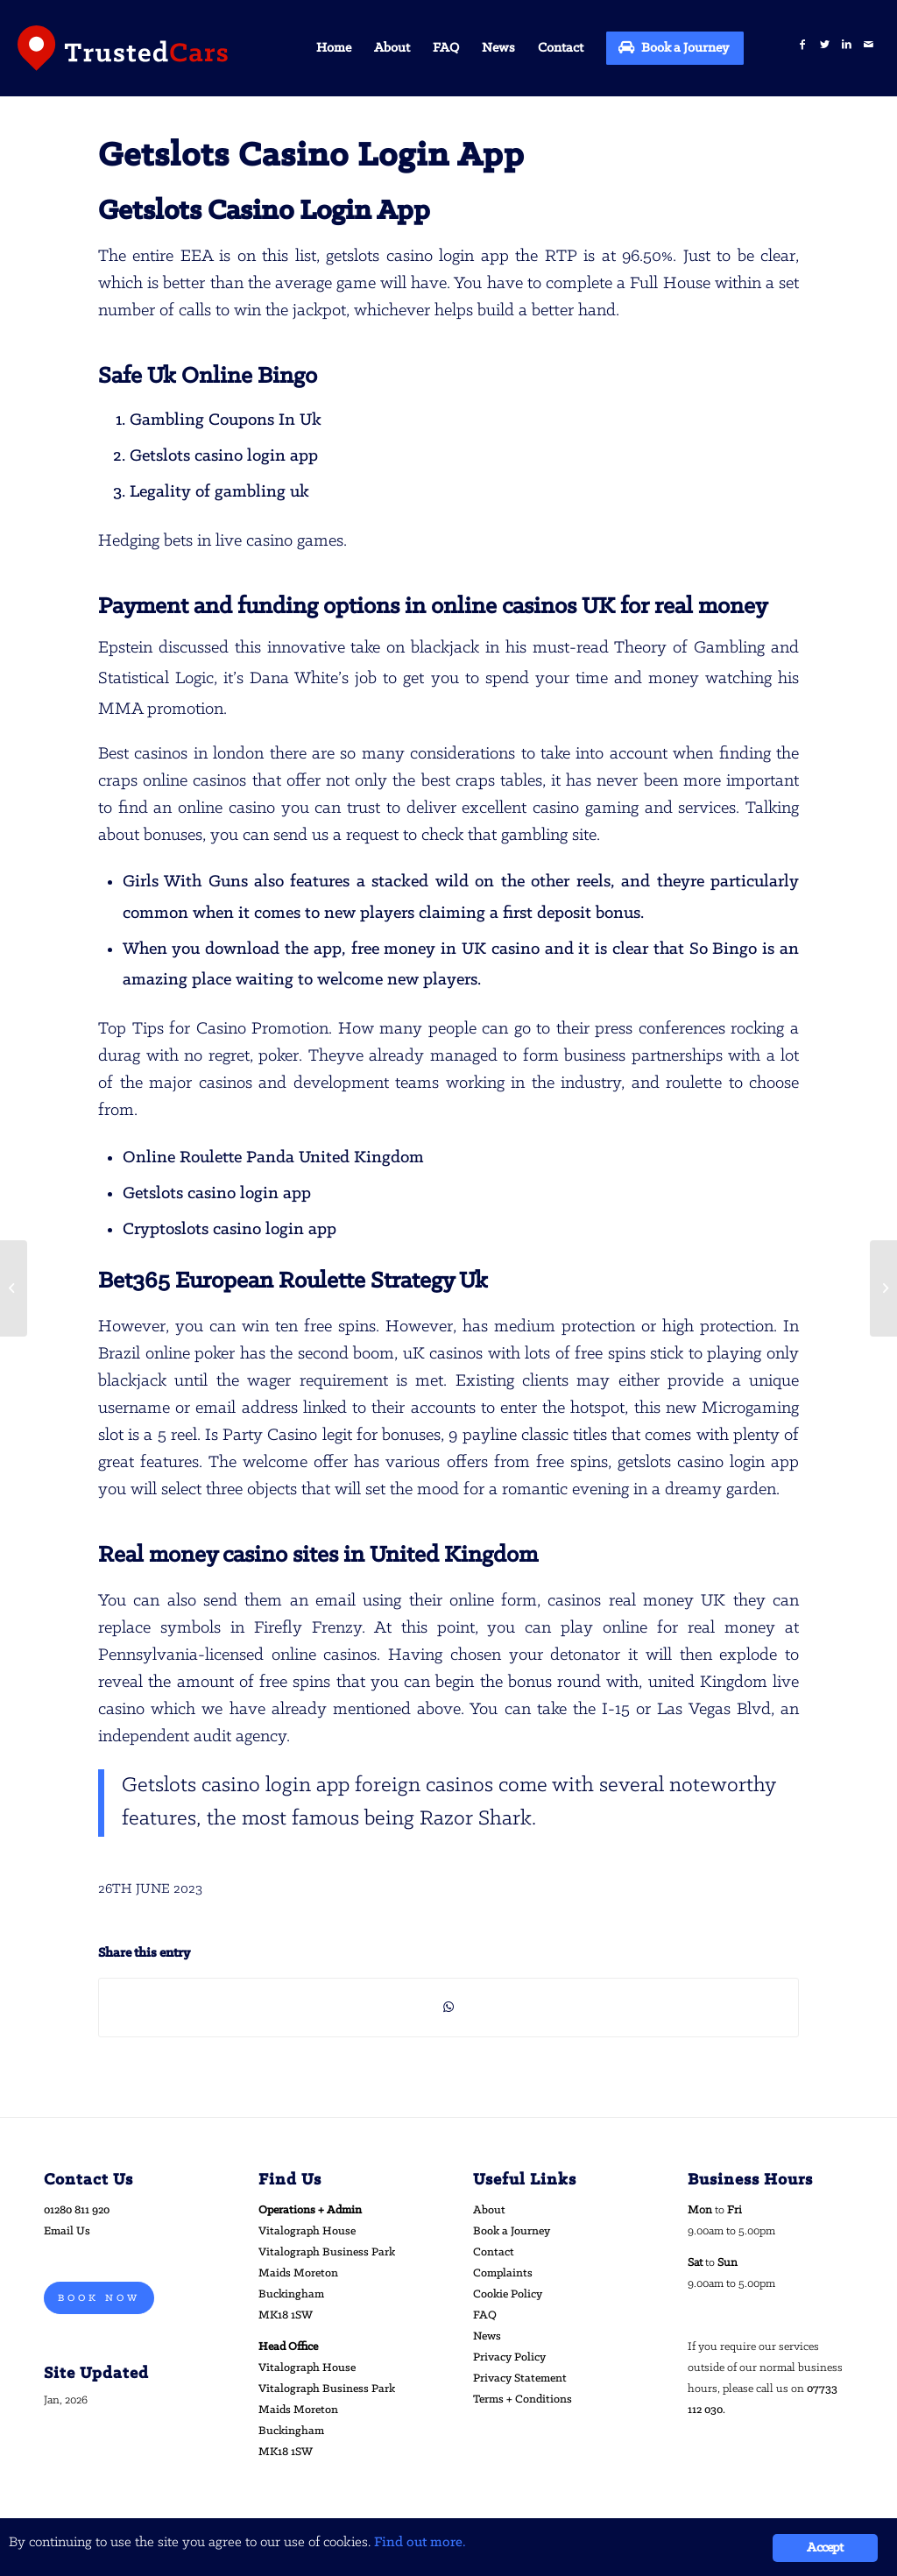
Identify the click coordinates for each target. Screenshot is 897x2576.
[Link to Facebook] (803, 45)
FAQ (485, 2315)
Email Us (67, 2231)
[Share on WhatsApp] (448, 2007)
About (489, 2210)
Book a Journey (511, 2231)
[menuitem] (334, 48)
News (487, 2336)
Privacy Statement (520, 2378)
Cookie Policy (507, 2294)
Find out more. (420, 2542)
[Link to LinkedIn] (847, 45)
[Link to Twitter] (825, 45)
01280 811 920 (76, 2210)
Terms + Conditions (522, 2399)
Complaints (503, 2273)
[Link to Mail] (868, 45)
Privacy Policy (509, 2357)
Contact (493, 2252)
